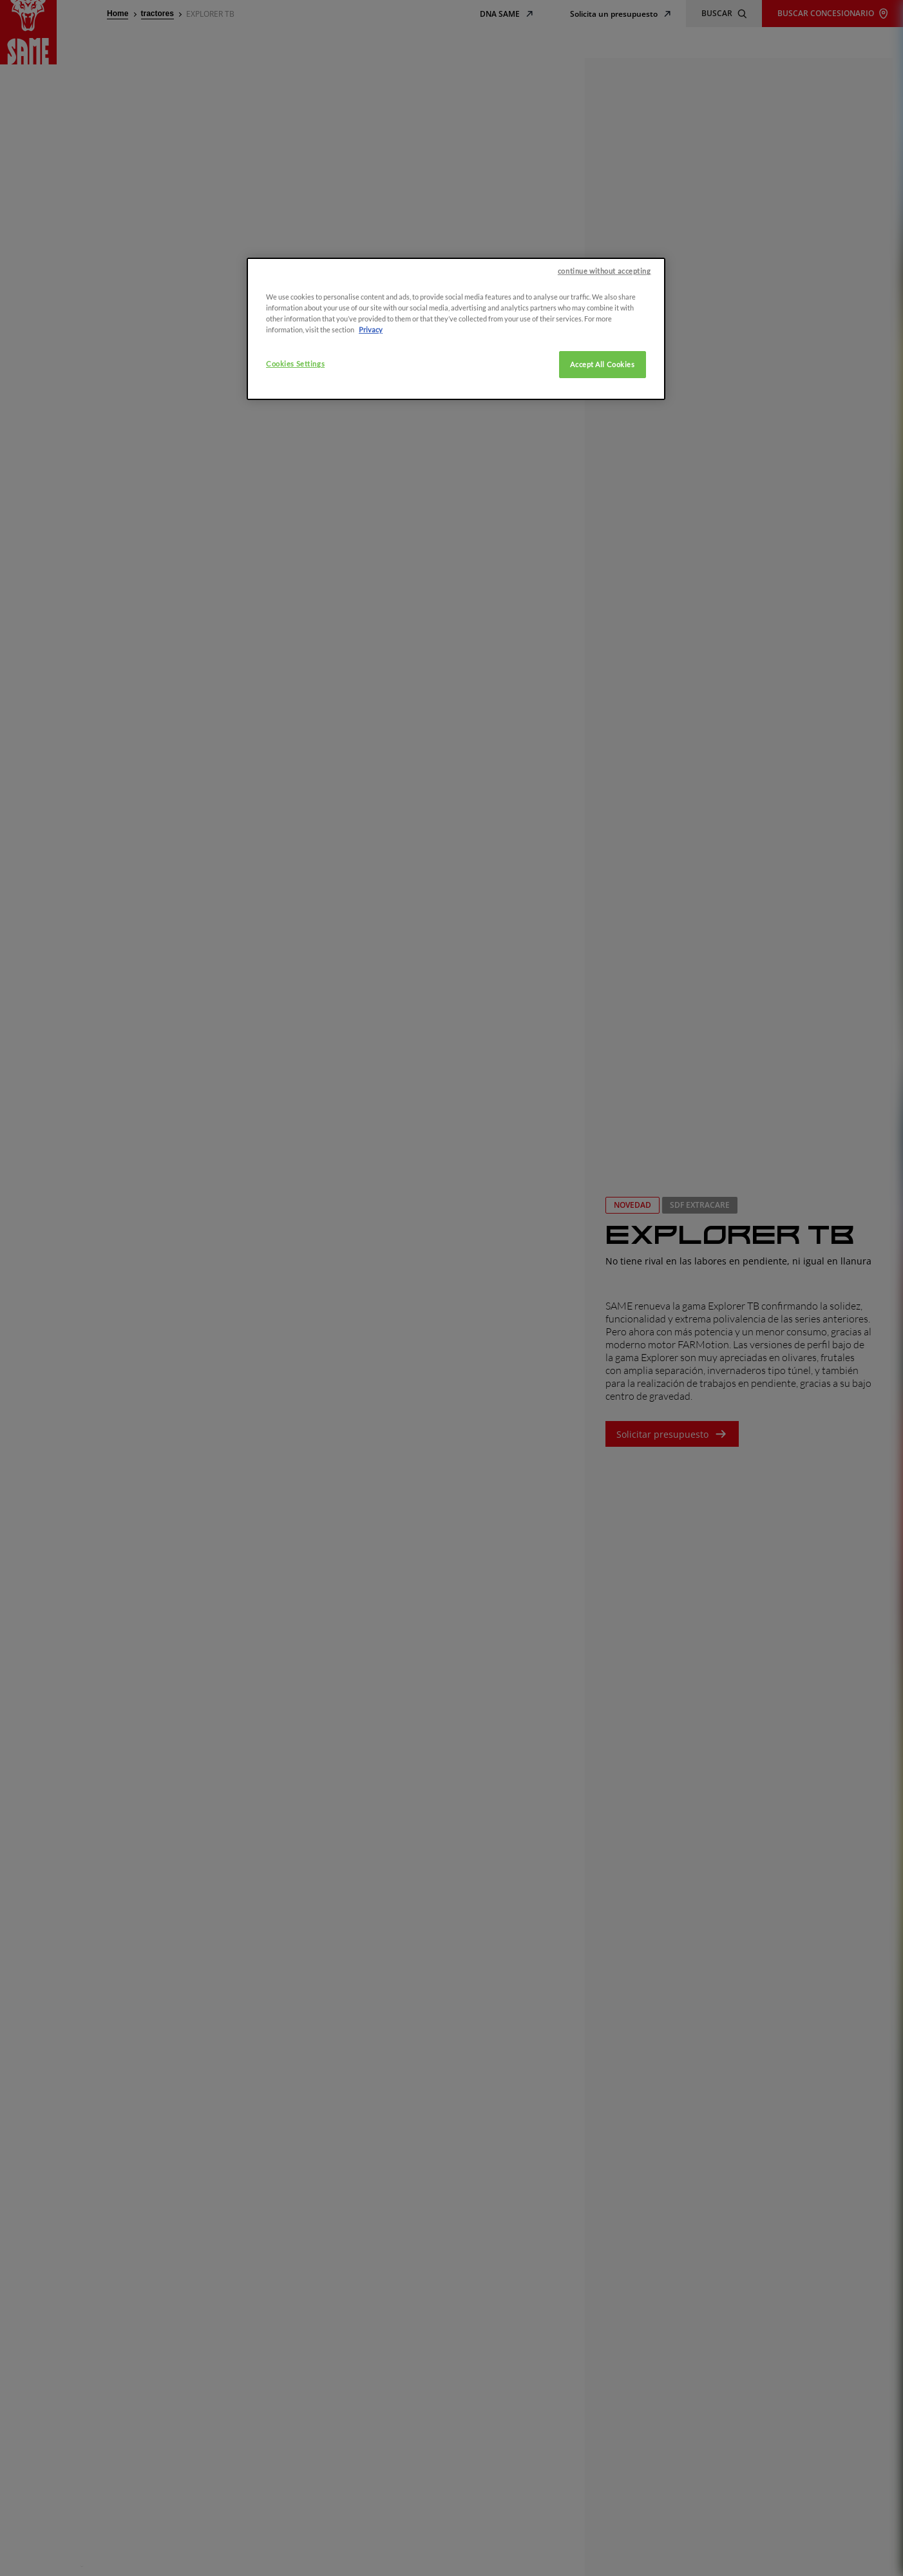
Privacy (371, 331)
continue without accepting (604, 273)
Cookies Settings (295, 365)
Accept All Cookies (602, 366)
